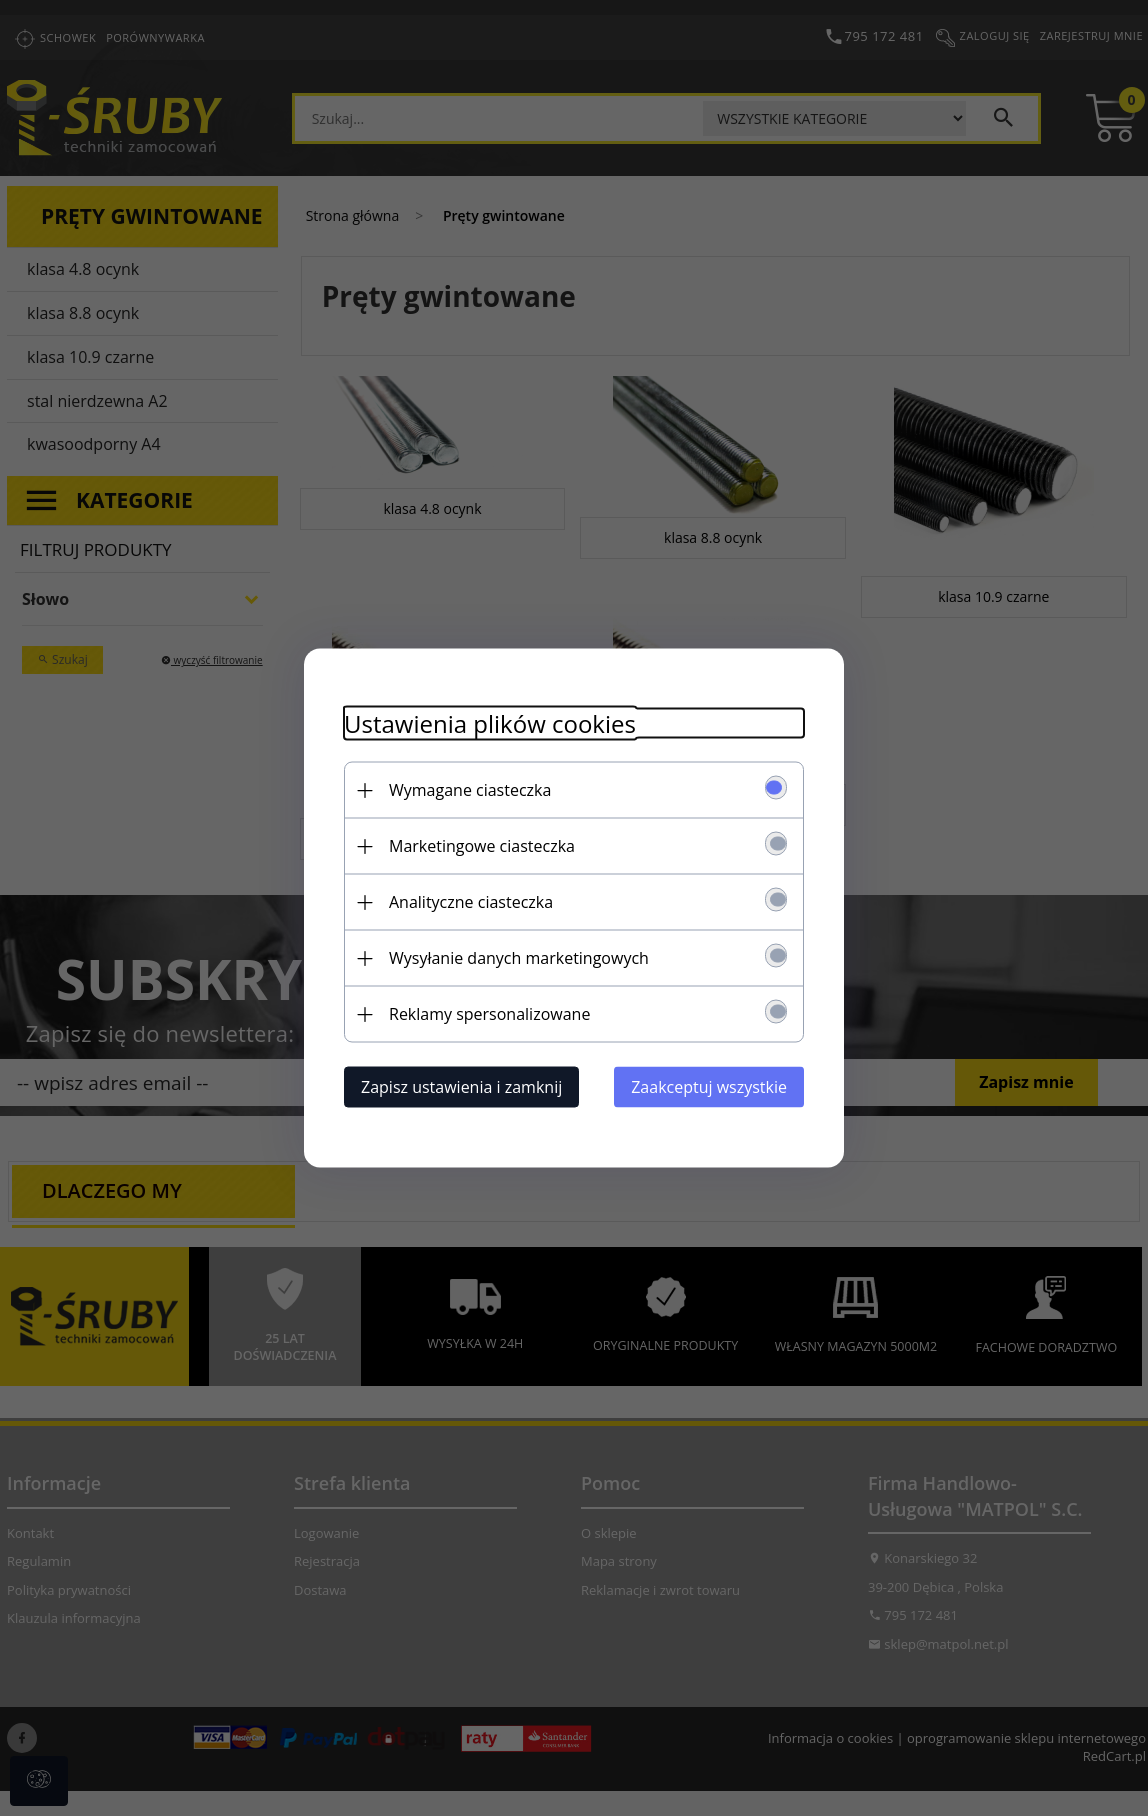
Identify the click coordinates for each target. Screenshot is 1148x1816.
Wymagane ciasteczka (470, 790)
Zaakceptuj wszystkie (709, 1087)
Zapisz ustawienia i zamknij (461, 1087)
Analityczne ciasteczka (471, 902)
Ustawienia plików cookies (490, 723)
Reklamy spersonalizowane (489, 1014)
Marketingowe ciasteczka (482, 846)
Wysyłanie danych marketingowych (519, 958)
